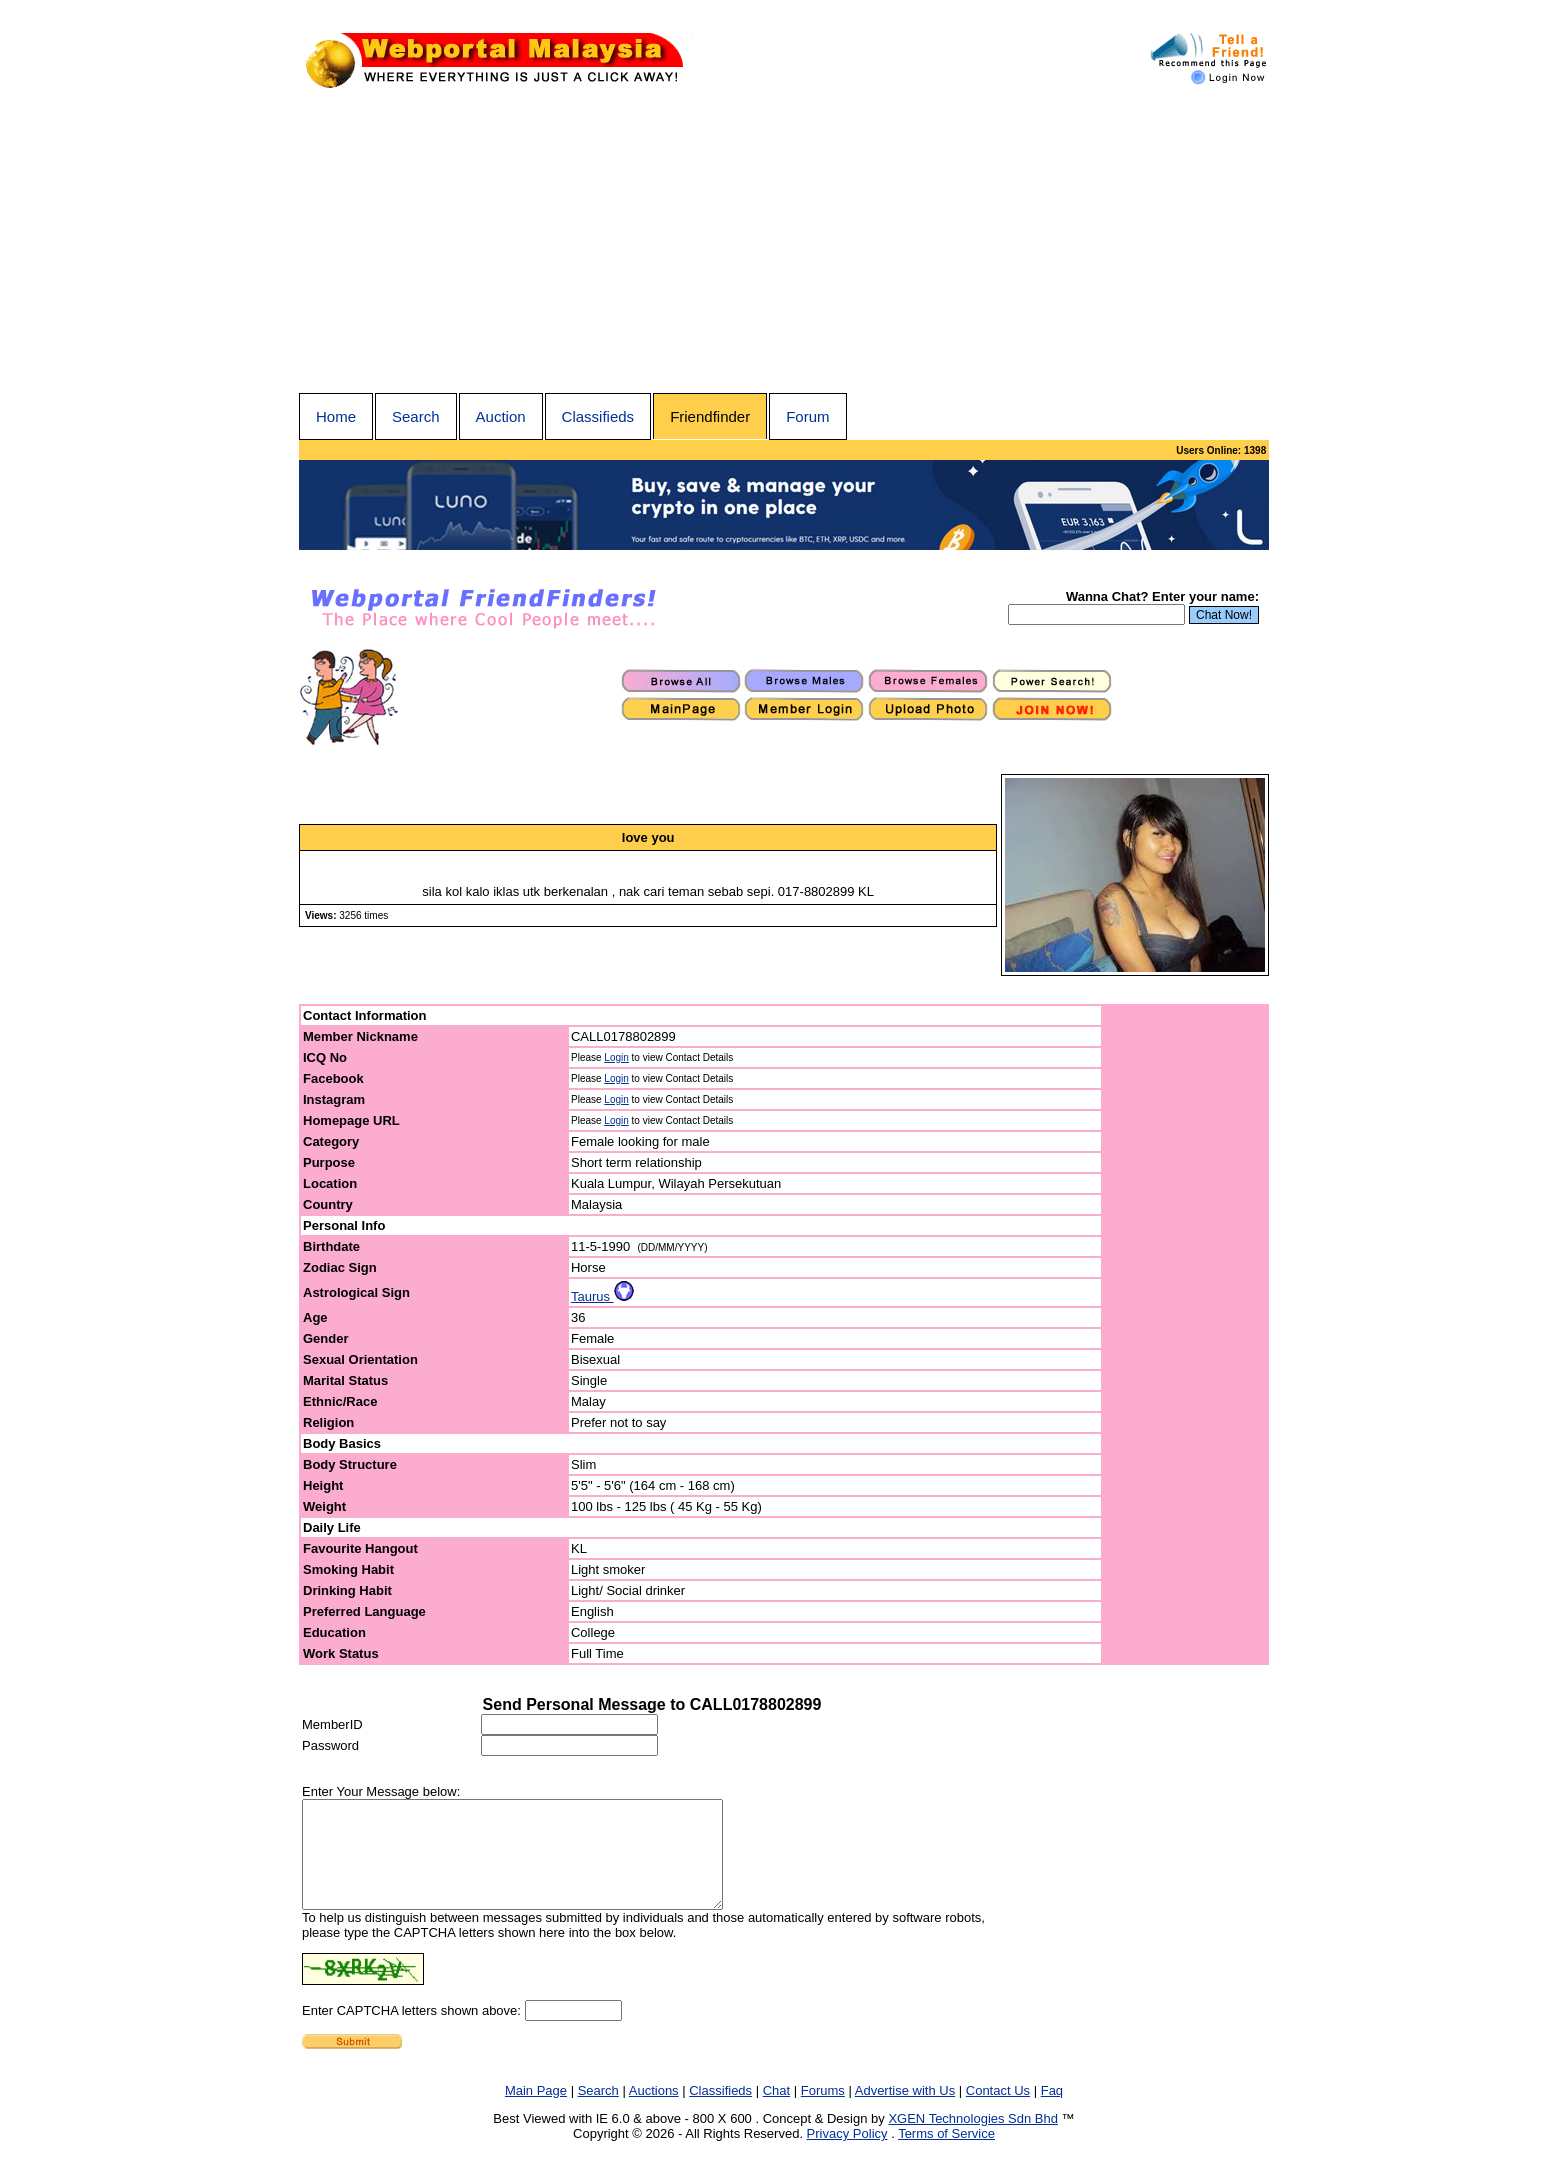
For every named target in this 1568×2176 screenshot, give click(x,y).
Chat (776, 2111)
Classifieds (598, 416)
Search (416, 416)
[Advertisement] (784, 243)
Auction (501, 416)
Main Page (536, 2111)
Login (616, 1057)
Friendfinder (710, 416)
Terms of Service (946, 2154)
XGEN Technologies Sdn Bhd (973, 2139)
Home (336, 416)
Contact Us (998, 2111)
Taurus (602, 1296)
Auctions (654, 2111)
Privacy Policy (847, 2154)
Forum (807, 416)
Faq (1052, 2111)
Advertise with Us (905, 2111)
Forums (823, 2111)
